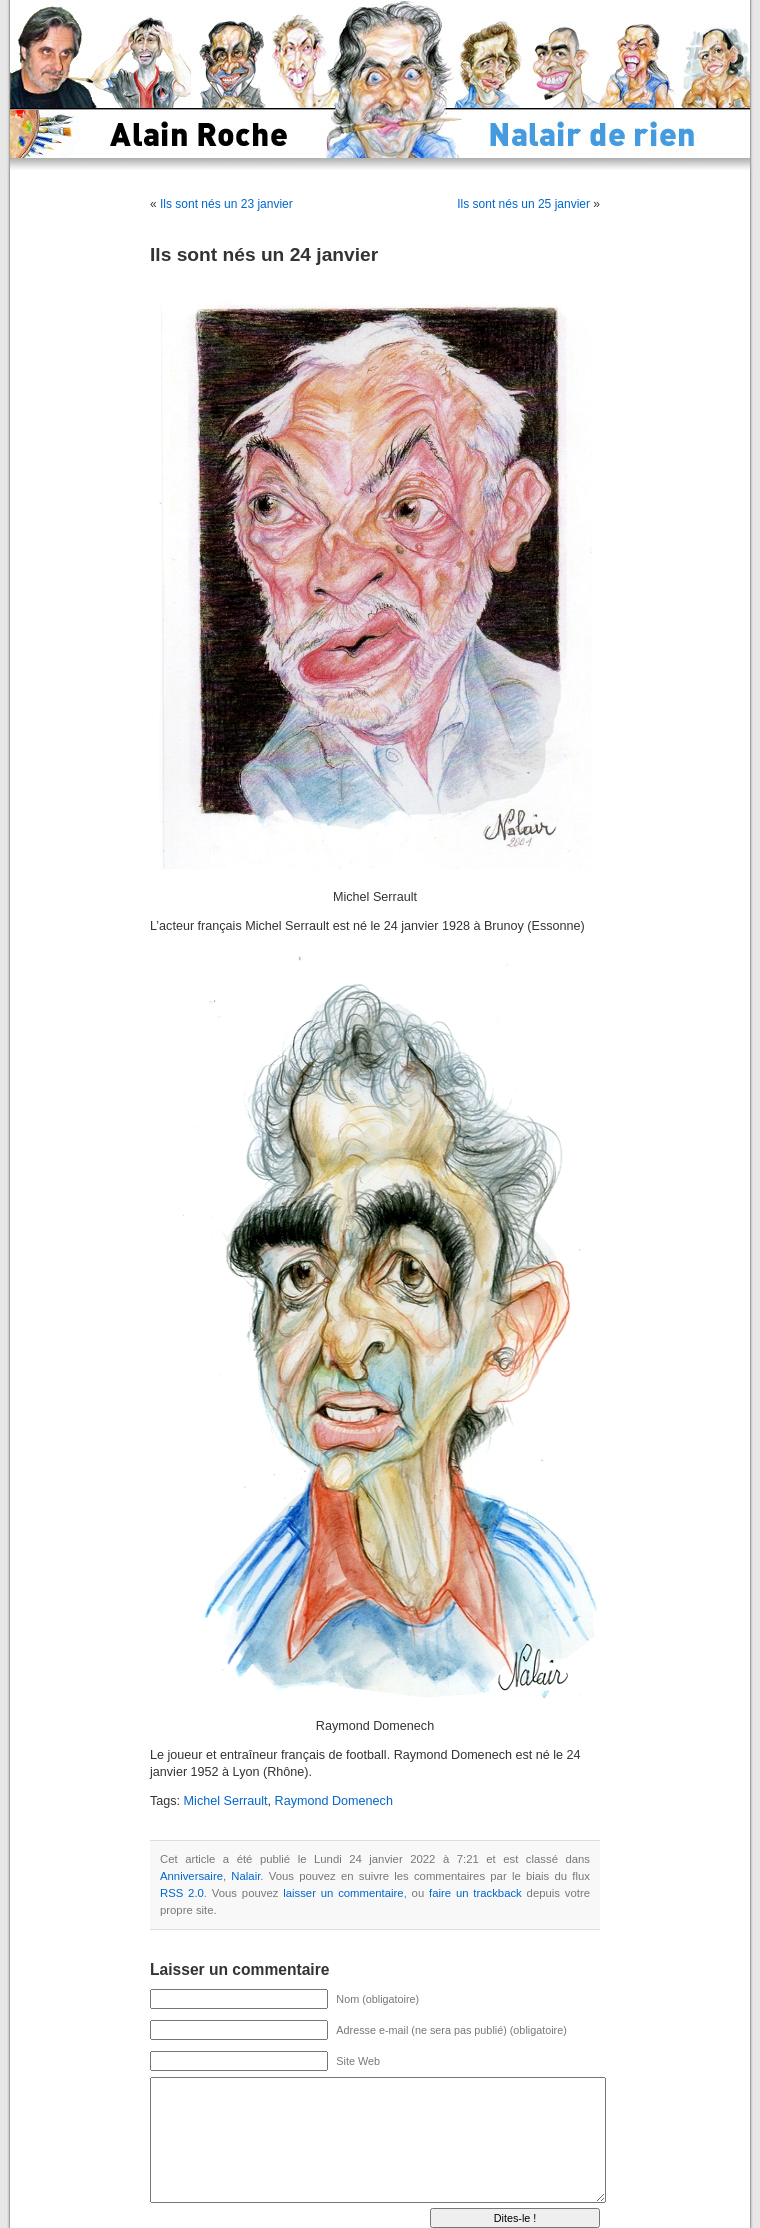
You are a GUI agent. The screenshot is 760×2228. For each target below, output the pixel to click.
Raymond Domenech (334, 1801)
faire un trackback (475, 1893)
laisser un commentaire (343, 1893)
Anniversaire (191, 1876)
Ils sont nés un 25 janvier (523, 204)
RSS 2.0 (182, 1893)
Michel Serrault (226, 1801)
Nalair (245, 1876)
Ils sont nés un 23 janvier (226, 204)
